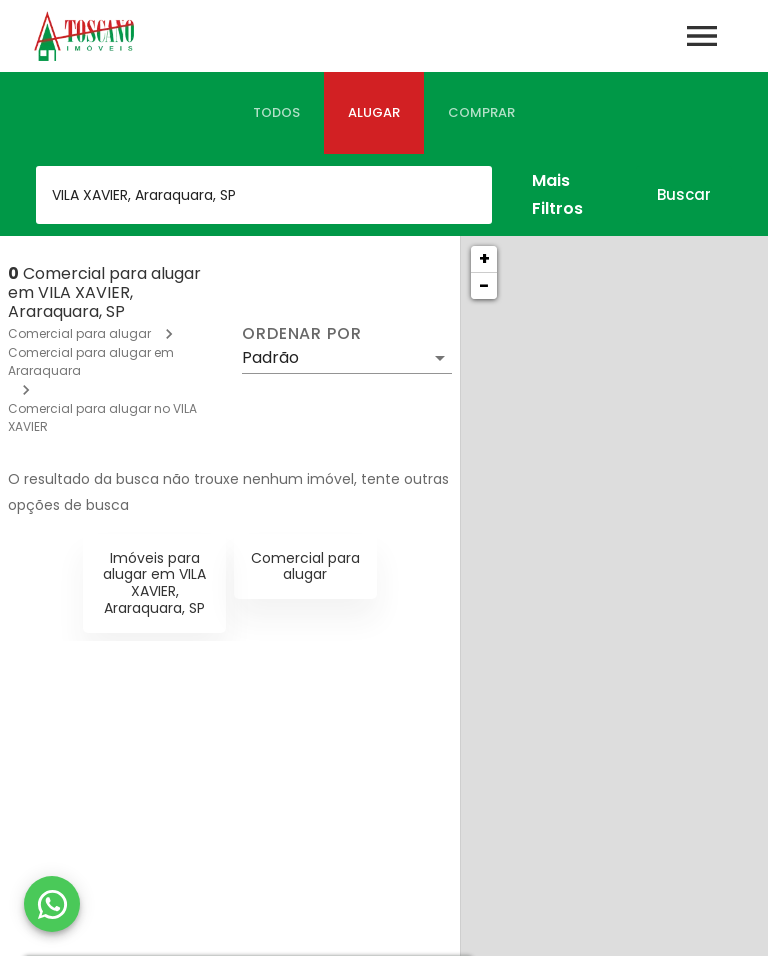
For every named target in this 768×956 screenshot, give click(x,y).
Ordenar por (302, 334)
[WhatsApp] (52, 904)
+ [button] (484, 258)
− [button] (484, 285)
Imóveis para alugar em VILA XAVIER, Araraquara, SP (154, 583)
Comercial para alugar (79, 333)
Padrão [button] (270, 357)
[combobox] (264, 195)
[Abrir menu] (702, 36)
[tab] (276, 113)
